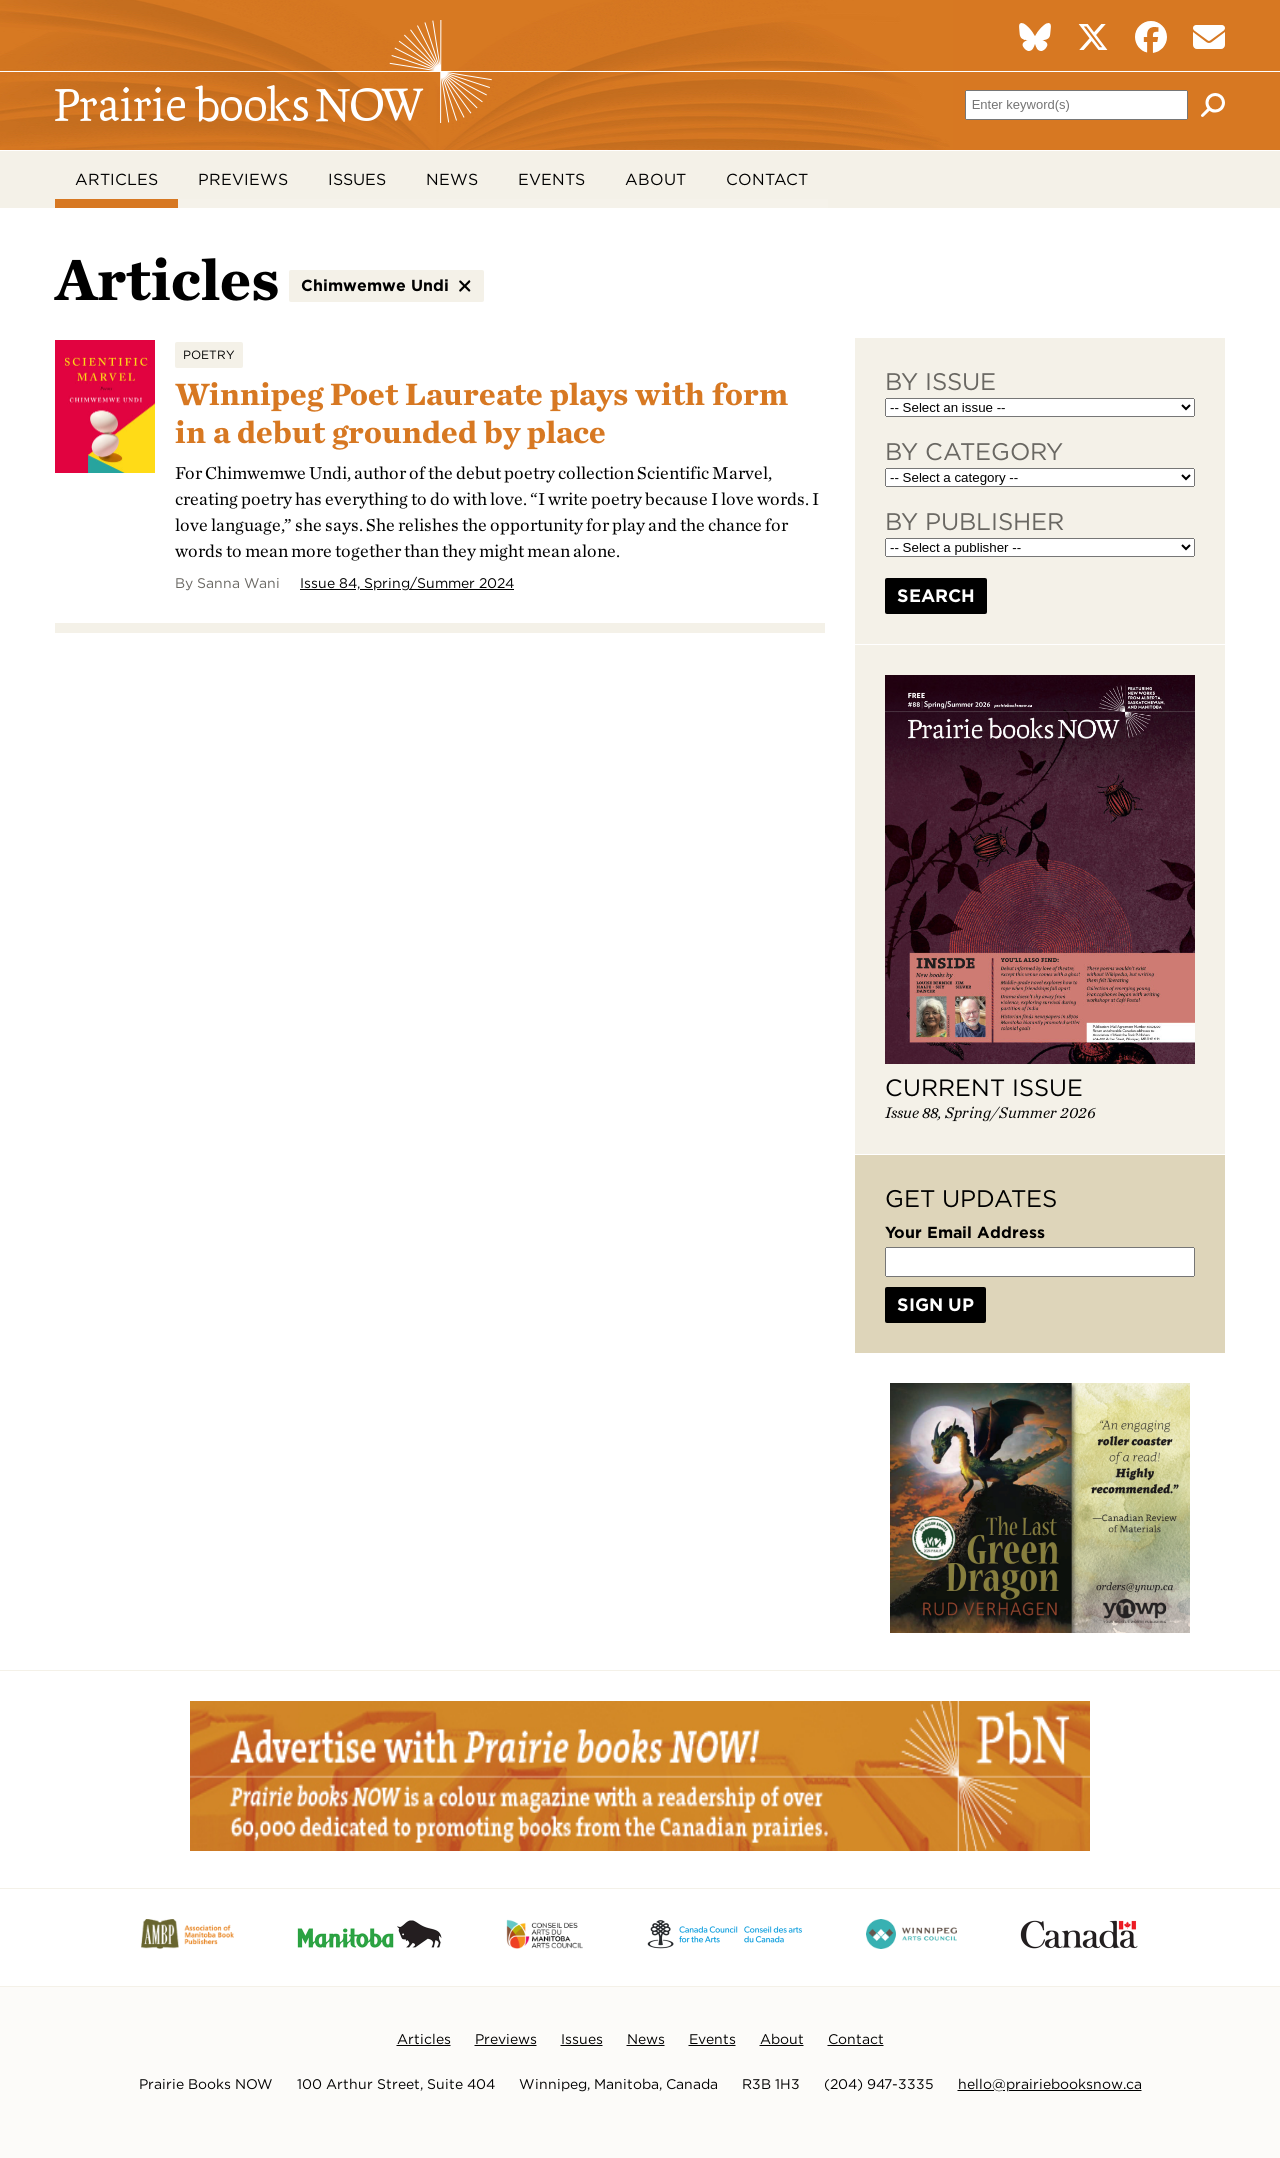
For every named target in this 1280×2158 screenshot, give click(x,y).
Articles (116, 179)
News (452, 179)
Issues (357, 179)
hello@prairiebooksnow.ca (1050, 2085)
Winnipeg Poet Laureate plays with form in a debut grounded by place (488, 413)
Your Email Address (965, 1233)
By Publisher (974, 522)
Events (551, 179)
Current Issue (984, 1088)
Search (936, 596)
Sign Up (935, 1305)
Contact (767, 179)
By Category (974, 452)
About (655, 179)
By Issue (940, 382)
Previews (243, 179)
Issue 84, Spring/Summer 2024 (407, 584)
